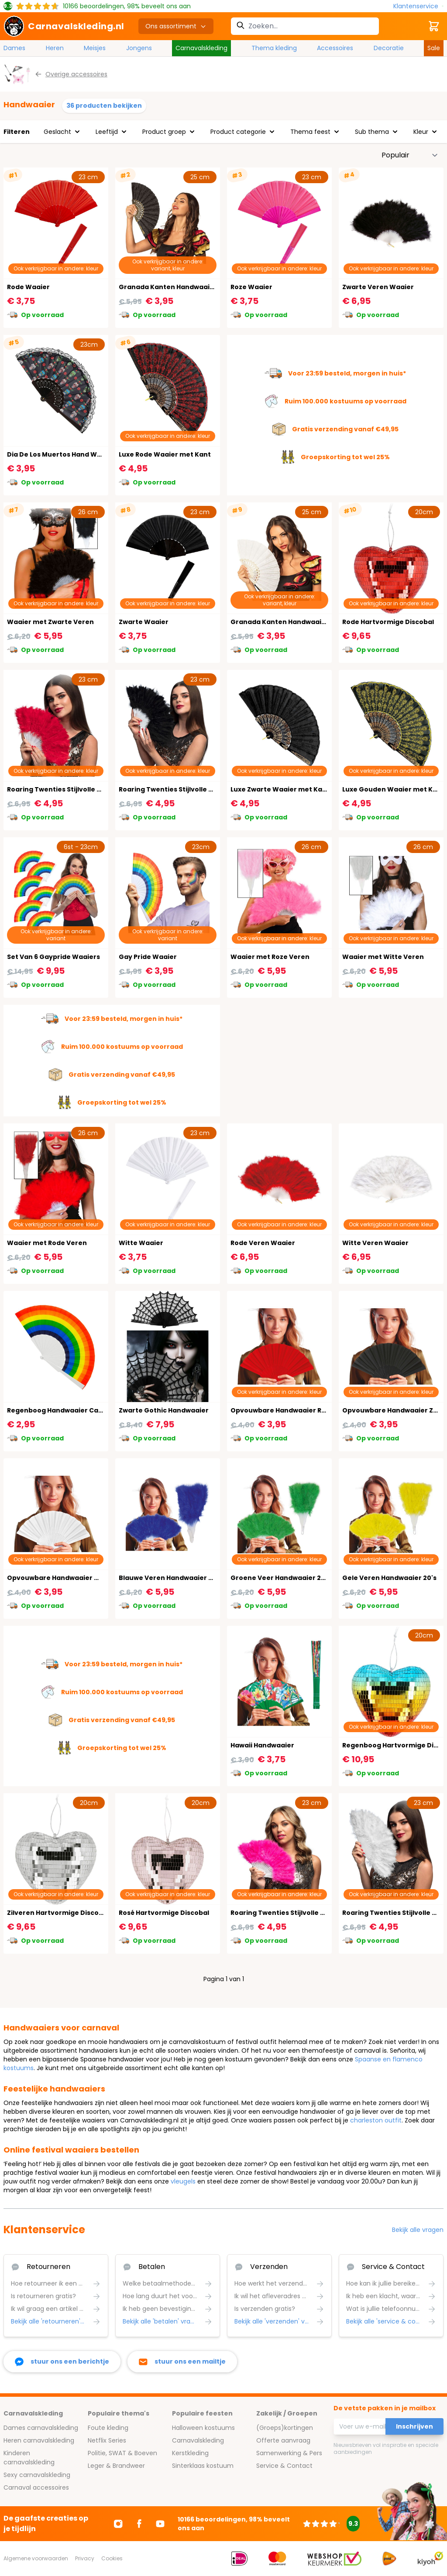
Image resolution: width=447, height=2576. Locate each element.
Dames (14, 48)
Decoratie (389, 48)
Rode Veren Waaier (262, 1243)
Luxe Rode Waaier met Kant (165, 454)
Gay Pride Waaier (148, 956)
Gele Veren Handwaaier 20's (389, 1577)
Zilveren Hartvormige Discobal (58, 1912)
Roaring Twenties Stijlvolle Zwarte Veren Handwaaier (207, 789)
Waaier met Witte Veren (383, 956)
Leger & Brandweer (116, 2465)
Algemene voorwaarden (35, 2558)
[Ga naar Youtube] (160, 2523)
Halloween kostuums (203, 2427)
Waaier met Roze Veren (269, 956)
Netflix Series (107, 2440)
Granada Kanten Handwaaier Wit (285, 622)
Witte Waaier (141, 1243)
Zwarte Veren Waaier (378, 287)
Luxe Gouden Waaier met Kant (393, 789)
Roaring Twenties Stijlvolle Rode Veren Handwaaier (92, 789)
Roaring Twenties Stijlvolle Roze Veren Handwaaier (315, 1912)
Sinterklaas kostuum (203, 2465)
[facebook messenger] (61, 2361)
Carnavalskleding (201, 48)
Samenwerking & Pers (289, 2453)
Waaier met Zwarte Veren (50, 622)
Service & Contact (284, 2465)
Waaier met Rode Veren (47, 1243)
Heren (55, 48)
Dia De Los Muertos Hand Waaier (61, 454)
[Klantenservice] (418, 6)
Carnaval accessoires (36, 2487)
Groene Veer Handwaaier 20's (280, 1577)
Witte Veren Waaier (375, 1243)
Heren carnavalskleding (38, 2440)
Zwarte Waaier (143, 622)
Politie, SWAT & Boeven (122, 2453)
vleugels (183, 2181)
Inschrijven (414, 2426)
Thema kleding (274, 48)
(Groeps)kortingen (284, 2427)
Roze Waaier (251, 287)
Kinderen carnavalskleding (29, 2458)
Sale (433, 48)
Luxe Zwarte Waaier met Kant (280, 789)
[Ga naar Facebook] (139, 2523)
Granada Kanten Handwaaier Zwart (178, 287)
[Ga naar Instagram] (118, 2523)
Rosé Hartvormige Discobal (164, 1912)
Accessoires (335, 48)
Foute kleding (108, 2427)
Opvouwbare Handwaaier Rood (282, 1410)
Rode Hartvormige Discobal (388, 622)
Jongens (139, 48)
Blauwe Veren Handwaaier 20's (170, 1577)
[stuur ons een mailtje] (182, 2361)
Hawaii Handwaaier (262, 1745)
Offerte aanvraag (283, 2440)
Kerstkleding (190, 2453)
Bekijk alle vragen (418, 2229)
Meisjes (95, 48)
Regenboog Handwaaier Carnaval (63, 1410)
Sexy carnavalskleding (36, 2474)
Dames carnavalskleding (40, 2427)
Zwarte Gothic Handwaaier (164, 1410)
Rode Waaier (28, 287)
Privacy (84, 2558)
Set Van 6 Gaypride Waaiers (53, 956)
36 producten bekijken (104, 105)
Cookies (112, 2558)
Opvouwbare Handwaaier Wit (56, 1577)
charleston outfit (376, 2120)
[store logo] (63, 26)
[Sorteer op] (410, 155)
